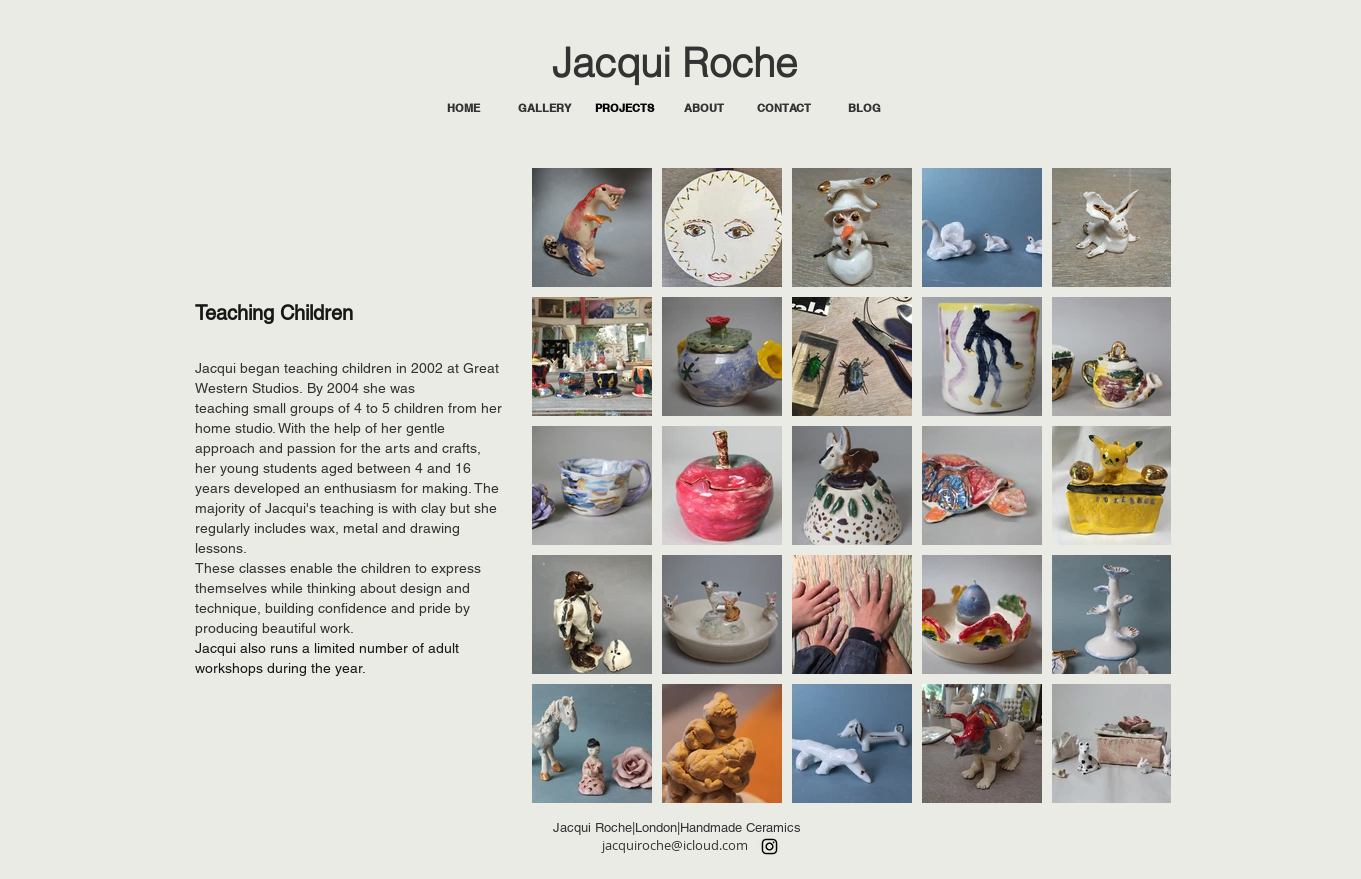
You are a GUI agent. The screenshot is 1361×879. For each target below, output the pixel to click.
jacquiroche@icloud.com (675, 845)
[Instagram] (769, 846)
